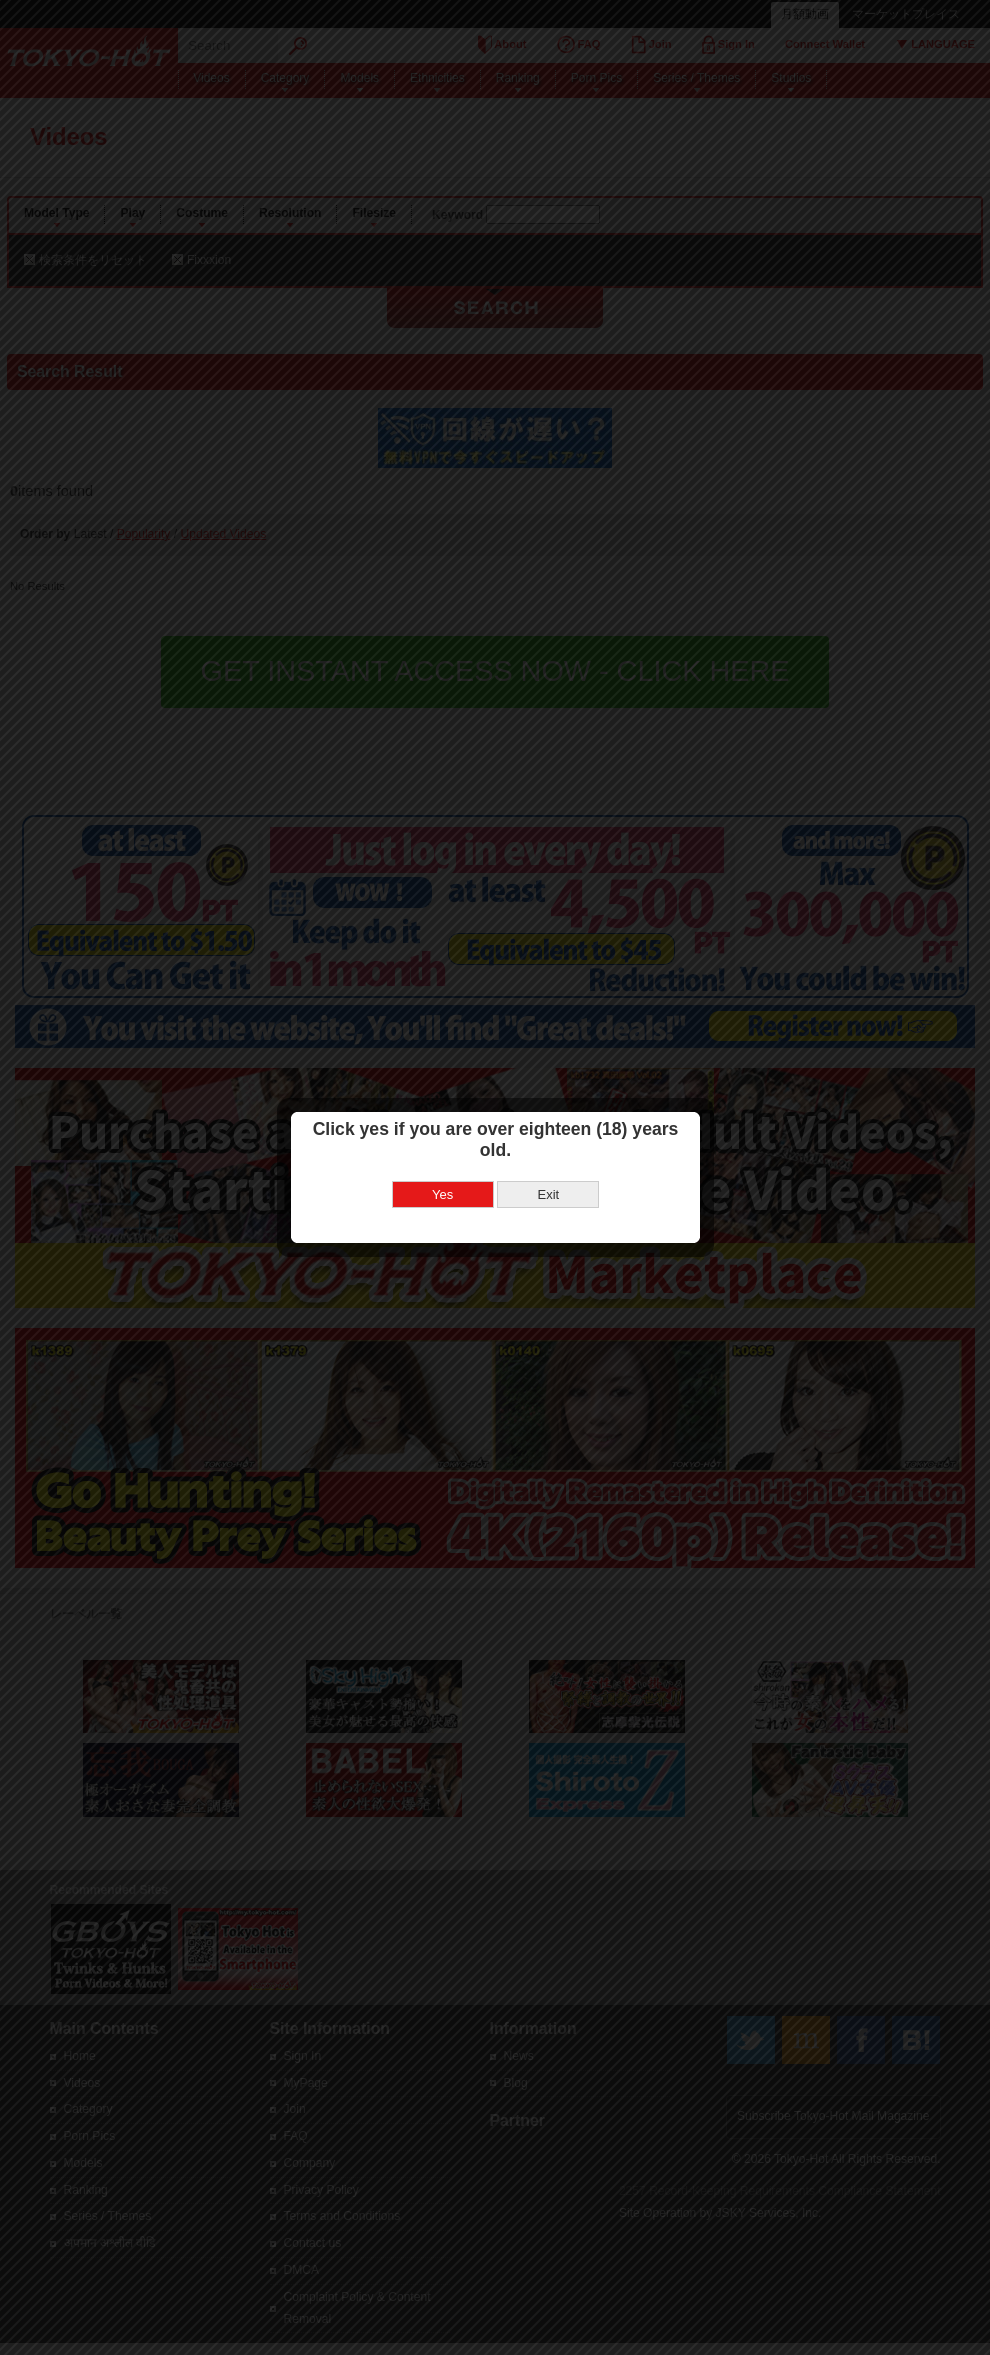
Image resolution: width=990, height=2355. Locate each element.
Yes (438, 1164)
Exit (545, 1164)
